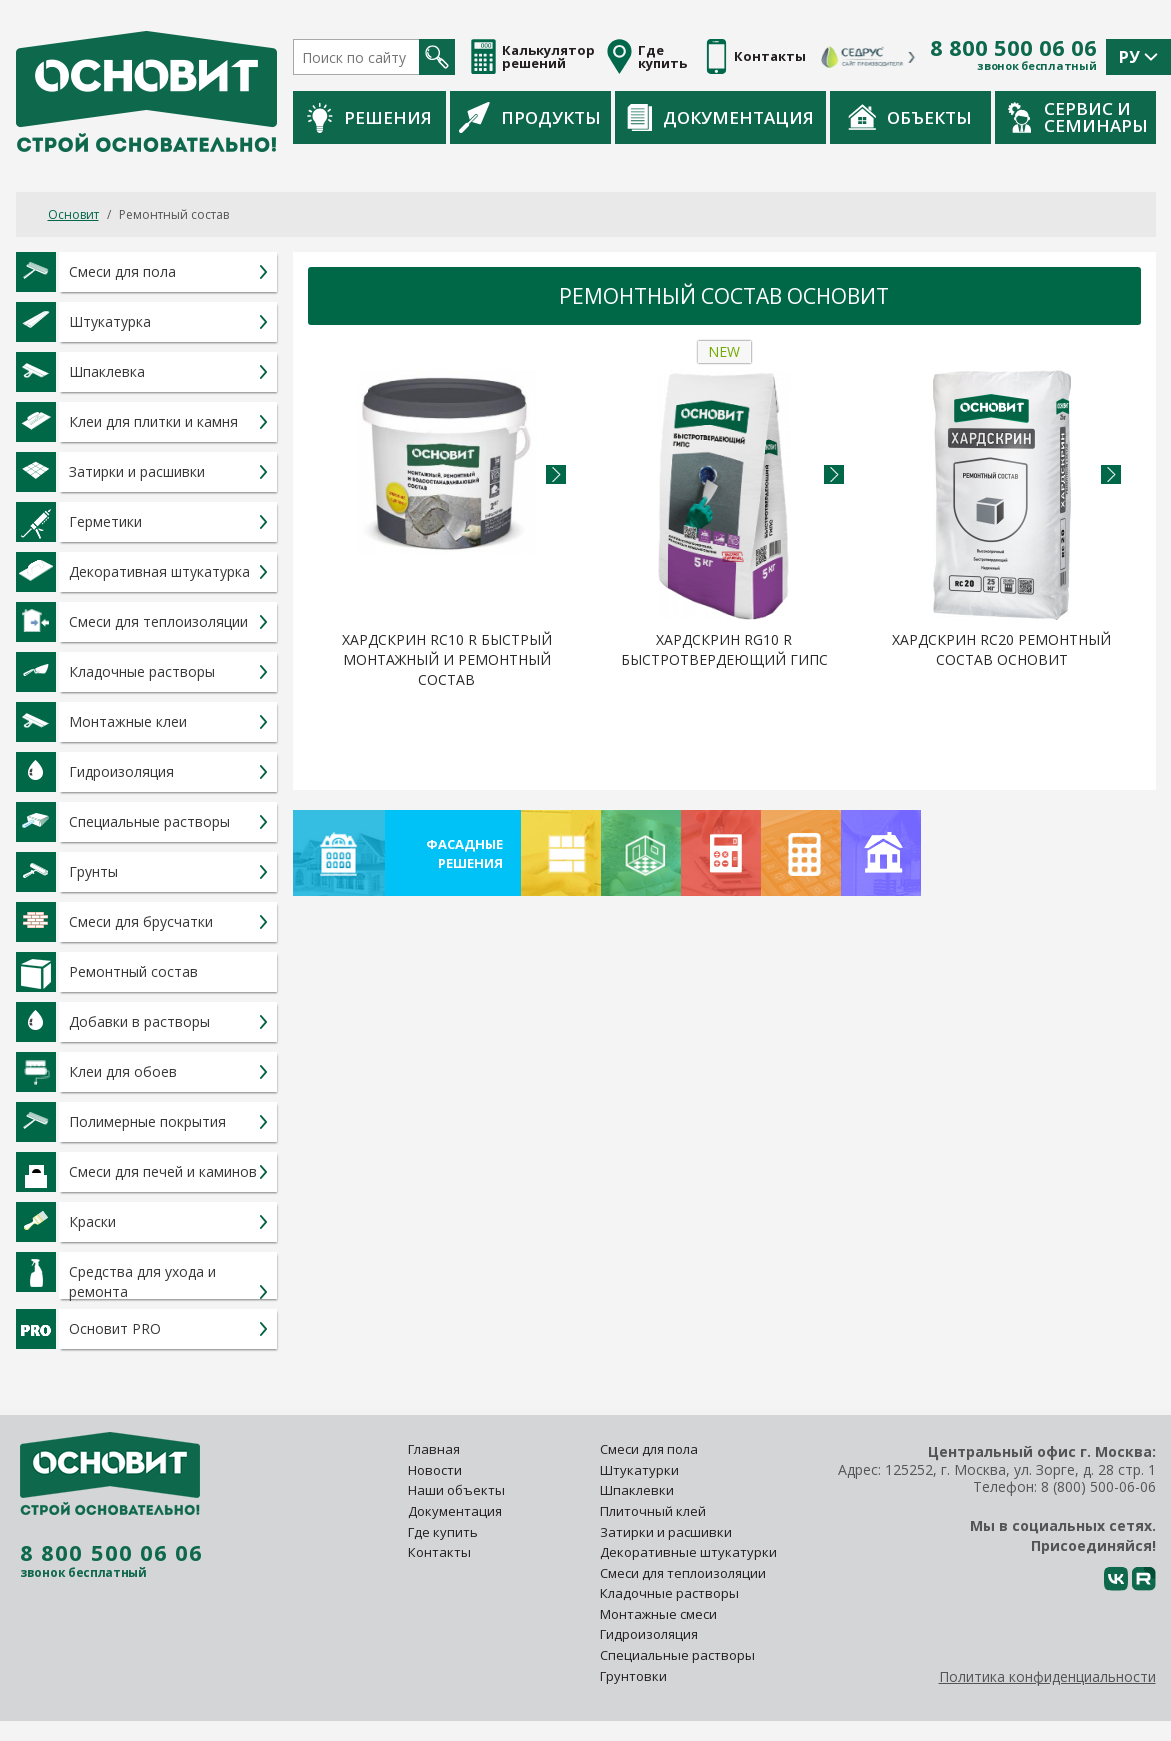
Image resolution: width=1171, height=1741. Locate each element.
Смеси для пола (649, 1449)
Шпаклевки (637, 1490)
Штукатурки (639, 1470)
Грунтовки (633, 1676)
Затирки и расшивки (666, 1532)
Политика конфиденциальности (1047, 1676)
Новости (435, 1470)
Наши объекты (456, 1490)
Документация (720, 117)
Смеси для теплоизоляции (683, 1573)
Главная (434, 1449)
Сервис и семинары (1078, 117)
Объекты (910, 117)
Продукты (530, 117)
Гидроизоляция (650, 1634)
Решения (369, 117)
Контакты (439, 1552)
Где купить (443, 1532)
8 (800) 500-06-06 (1098, 1486)
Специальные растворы (677, 1655)
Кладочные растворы (669, 1593)
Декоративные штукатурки (688, 1552)
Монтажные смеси (658, 1614)
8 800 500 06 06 (1013, 48)
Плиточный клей (654, 1511)
